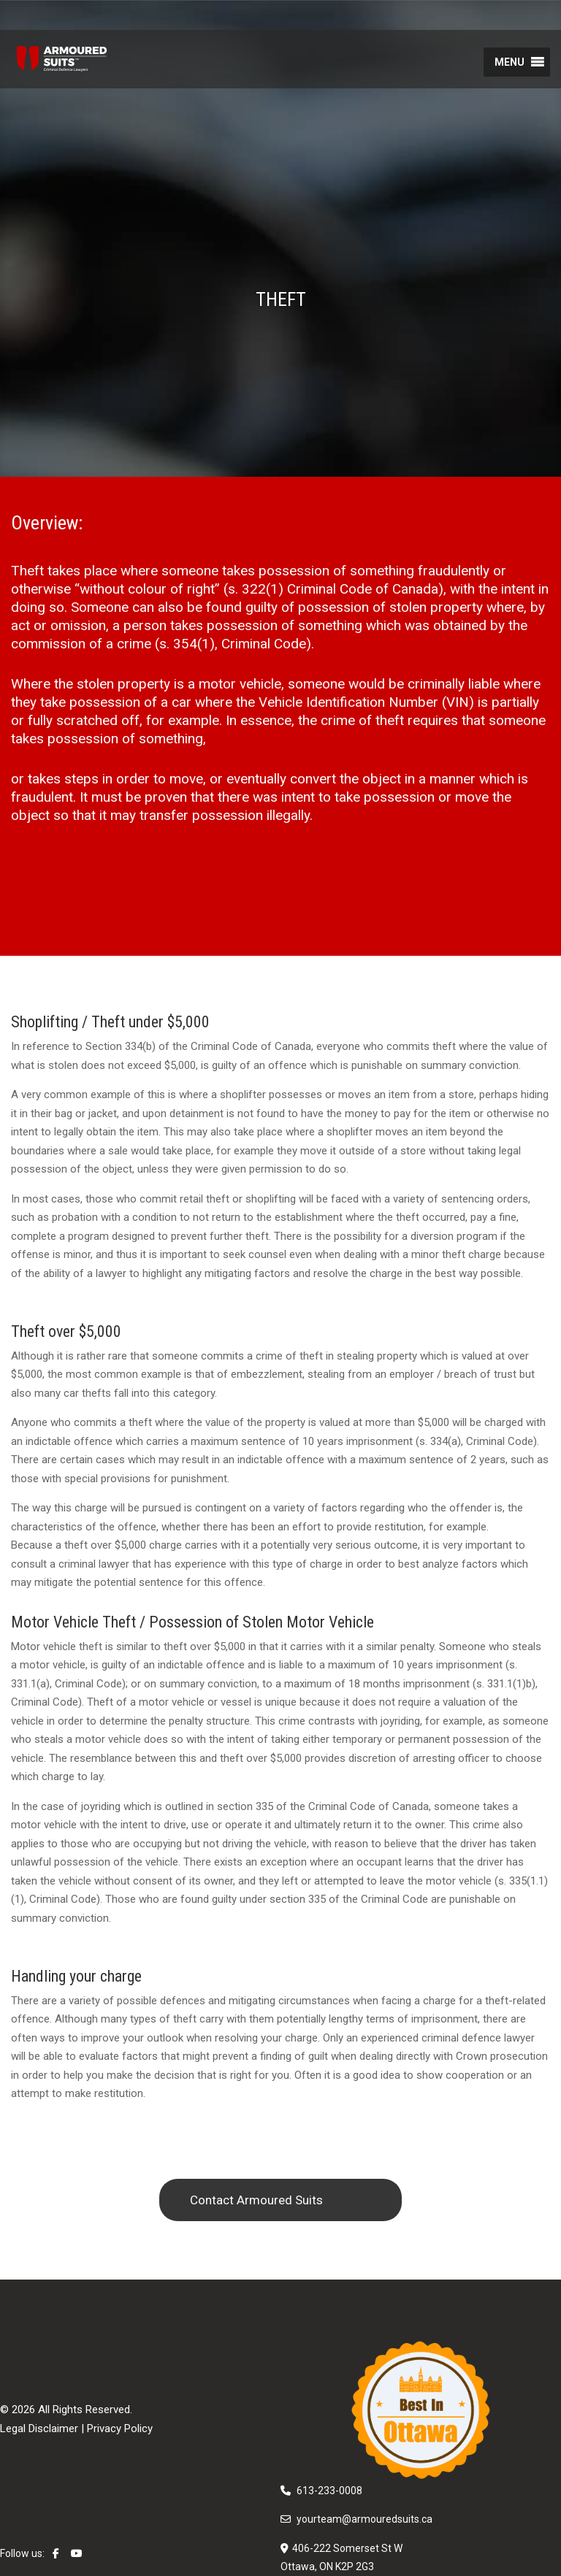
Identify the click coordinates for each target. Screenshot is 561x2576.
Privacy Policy (120, 2428)
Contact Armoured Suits (256, 2200)
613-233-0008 (329, 2490)
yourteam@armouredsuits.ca (364, 2519)
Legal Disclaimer (39, 2428)
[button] (509, 62)
